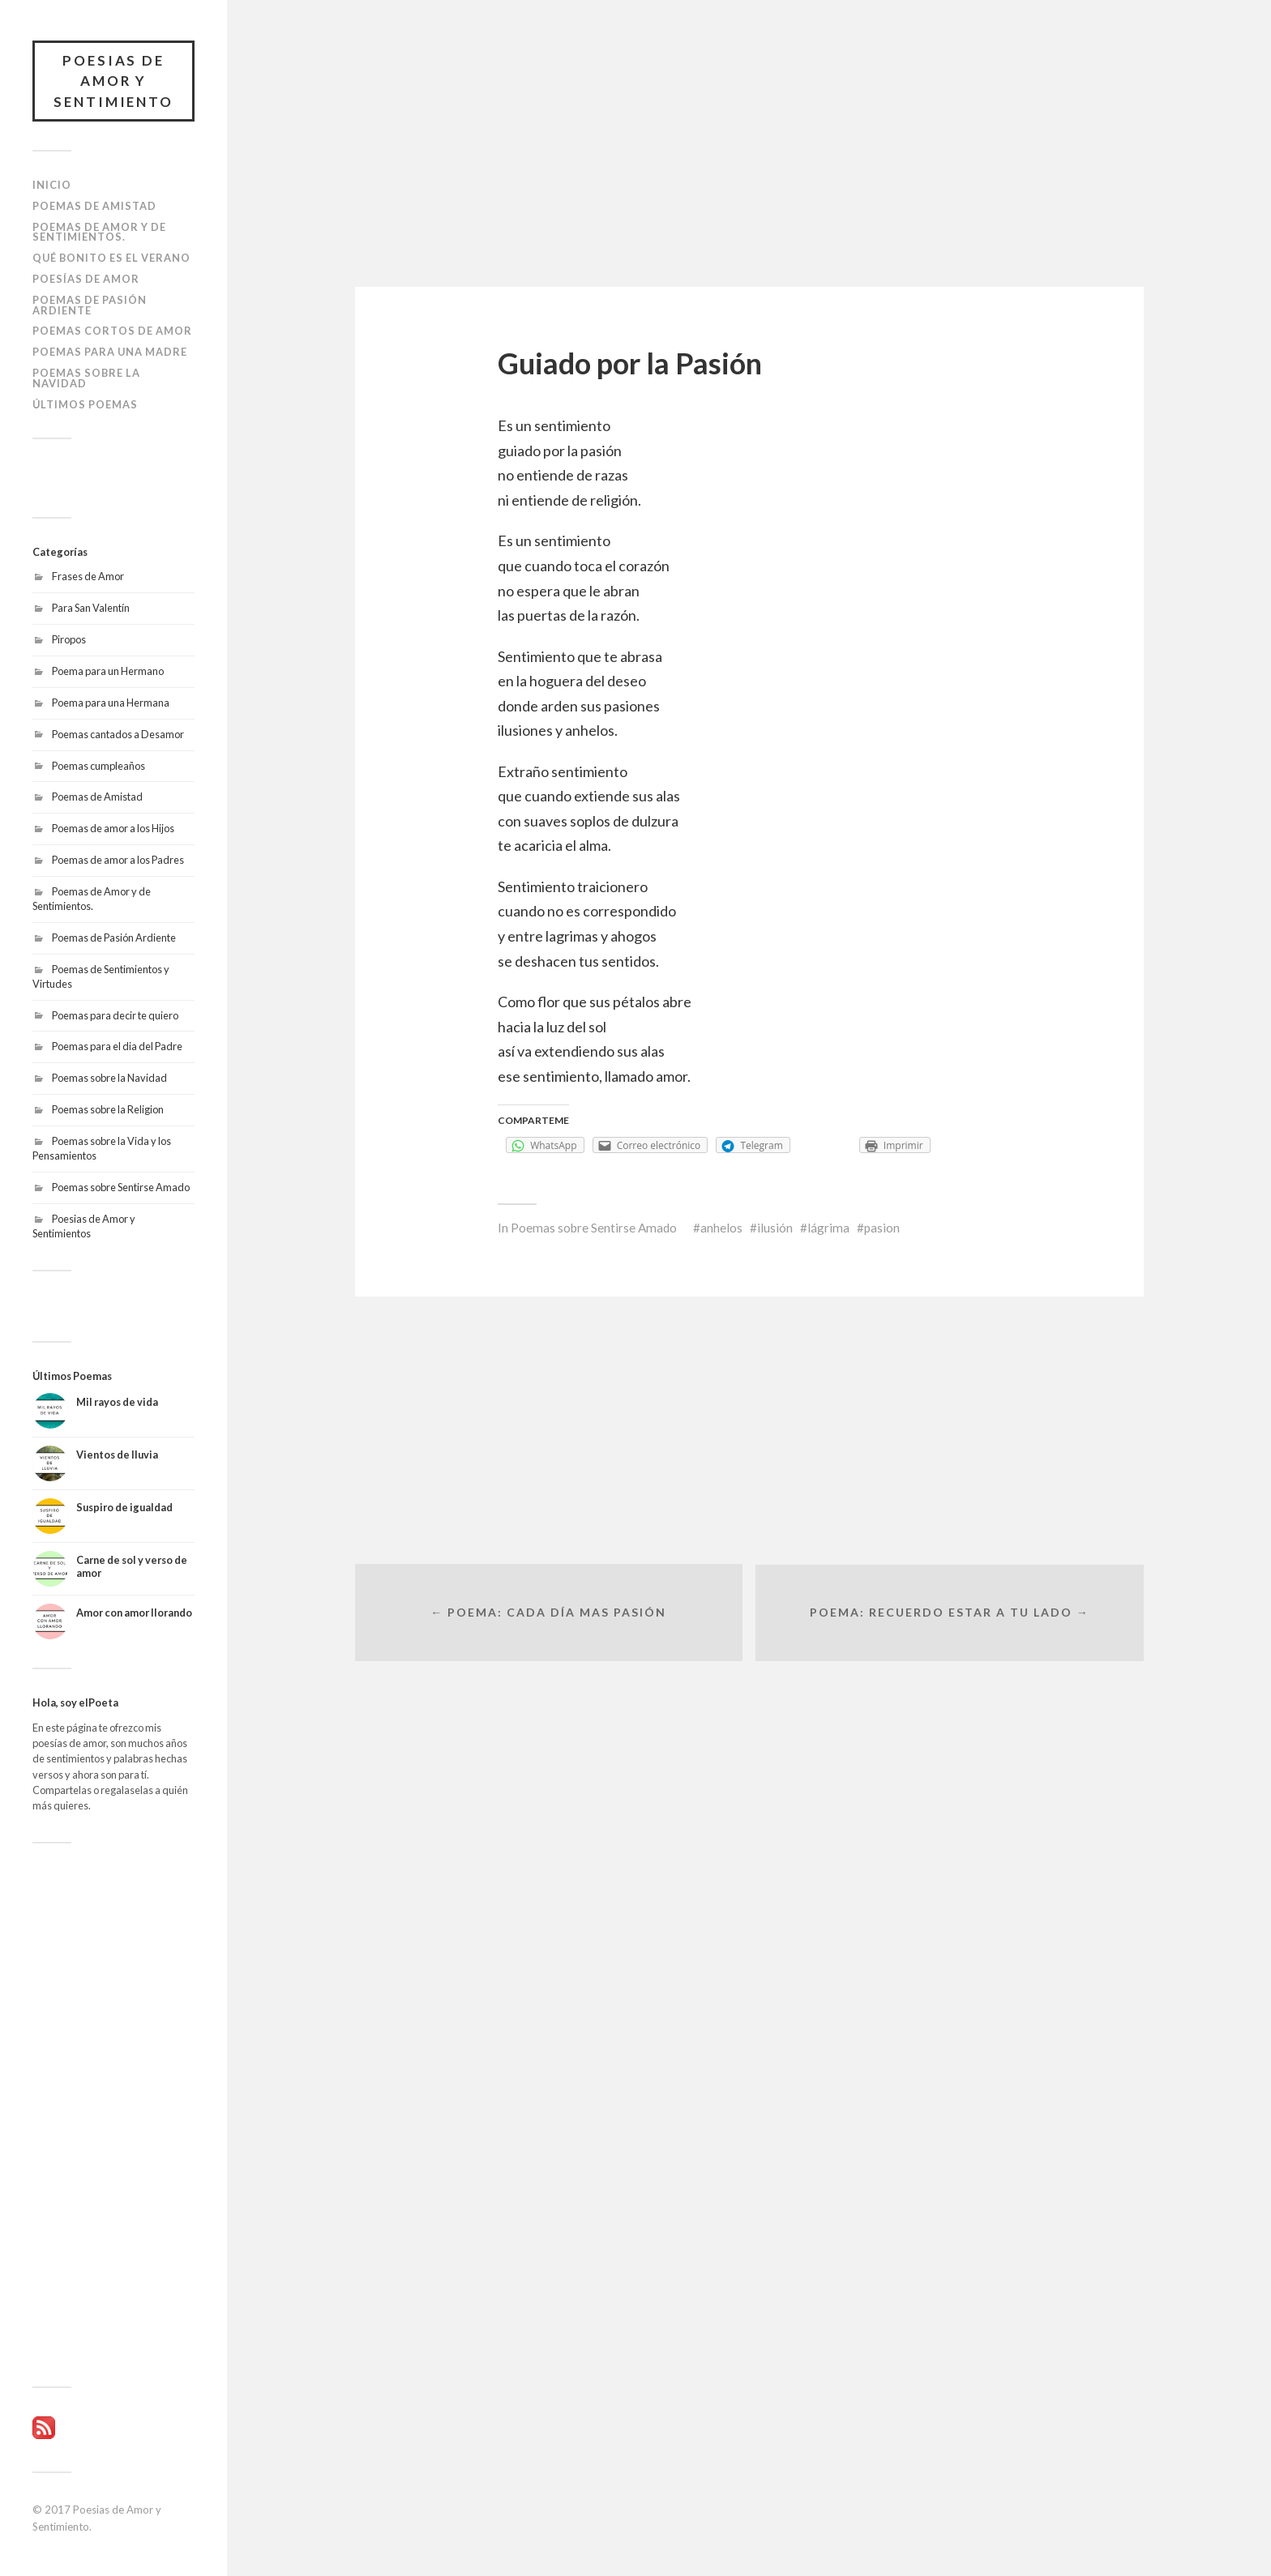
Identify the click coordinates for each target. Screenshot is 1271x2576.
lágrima (828, 1227)
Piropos (69, 639)
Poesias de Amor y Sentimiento (114, 81)
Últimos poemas (85, 404)
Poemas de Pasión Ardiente (89, 305)
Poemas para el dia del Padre (117, 1046)
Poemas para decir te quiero (115, 1015)
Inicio (51, 185)
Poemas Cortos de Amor (112, 331)
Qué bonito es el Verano (111, 258)
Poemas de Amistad (94, 205)
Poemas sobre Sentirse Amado (121, 1187)
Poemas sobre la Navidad (86, 378)
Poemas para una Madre (109, 352)
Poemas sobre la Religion (108, 1110)
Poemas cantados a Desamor (118, 734)
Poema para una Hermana (110, 702)
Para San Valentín (91, 607)
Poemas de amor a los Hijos (113, 828)
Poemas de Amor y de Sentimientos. (99, 232)
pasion (882, 1227)
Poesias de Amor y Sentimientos (83, 1226)
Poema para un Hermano (108, 670)
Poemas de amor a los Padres (118, 860)
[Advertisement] (113, 2115)
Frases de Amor (88, 576)
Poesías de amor (85, 278)
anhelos (721, 1227)
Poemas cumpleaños (98, 765)
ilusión (775, 1227)
